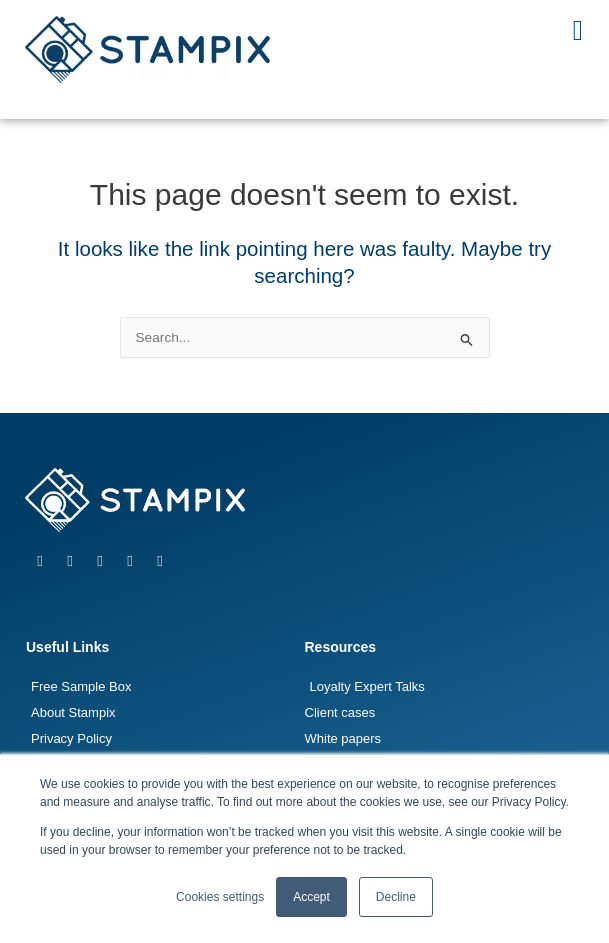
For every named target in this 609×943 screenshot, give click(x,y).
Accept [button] (311, 897)
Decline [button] (396, 897)
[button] (578, 31)
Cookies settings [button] (220, 897)
